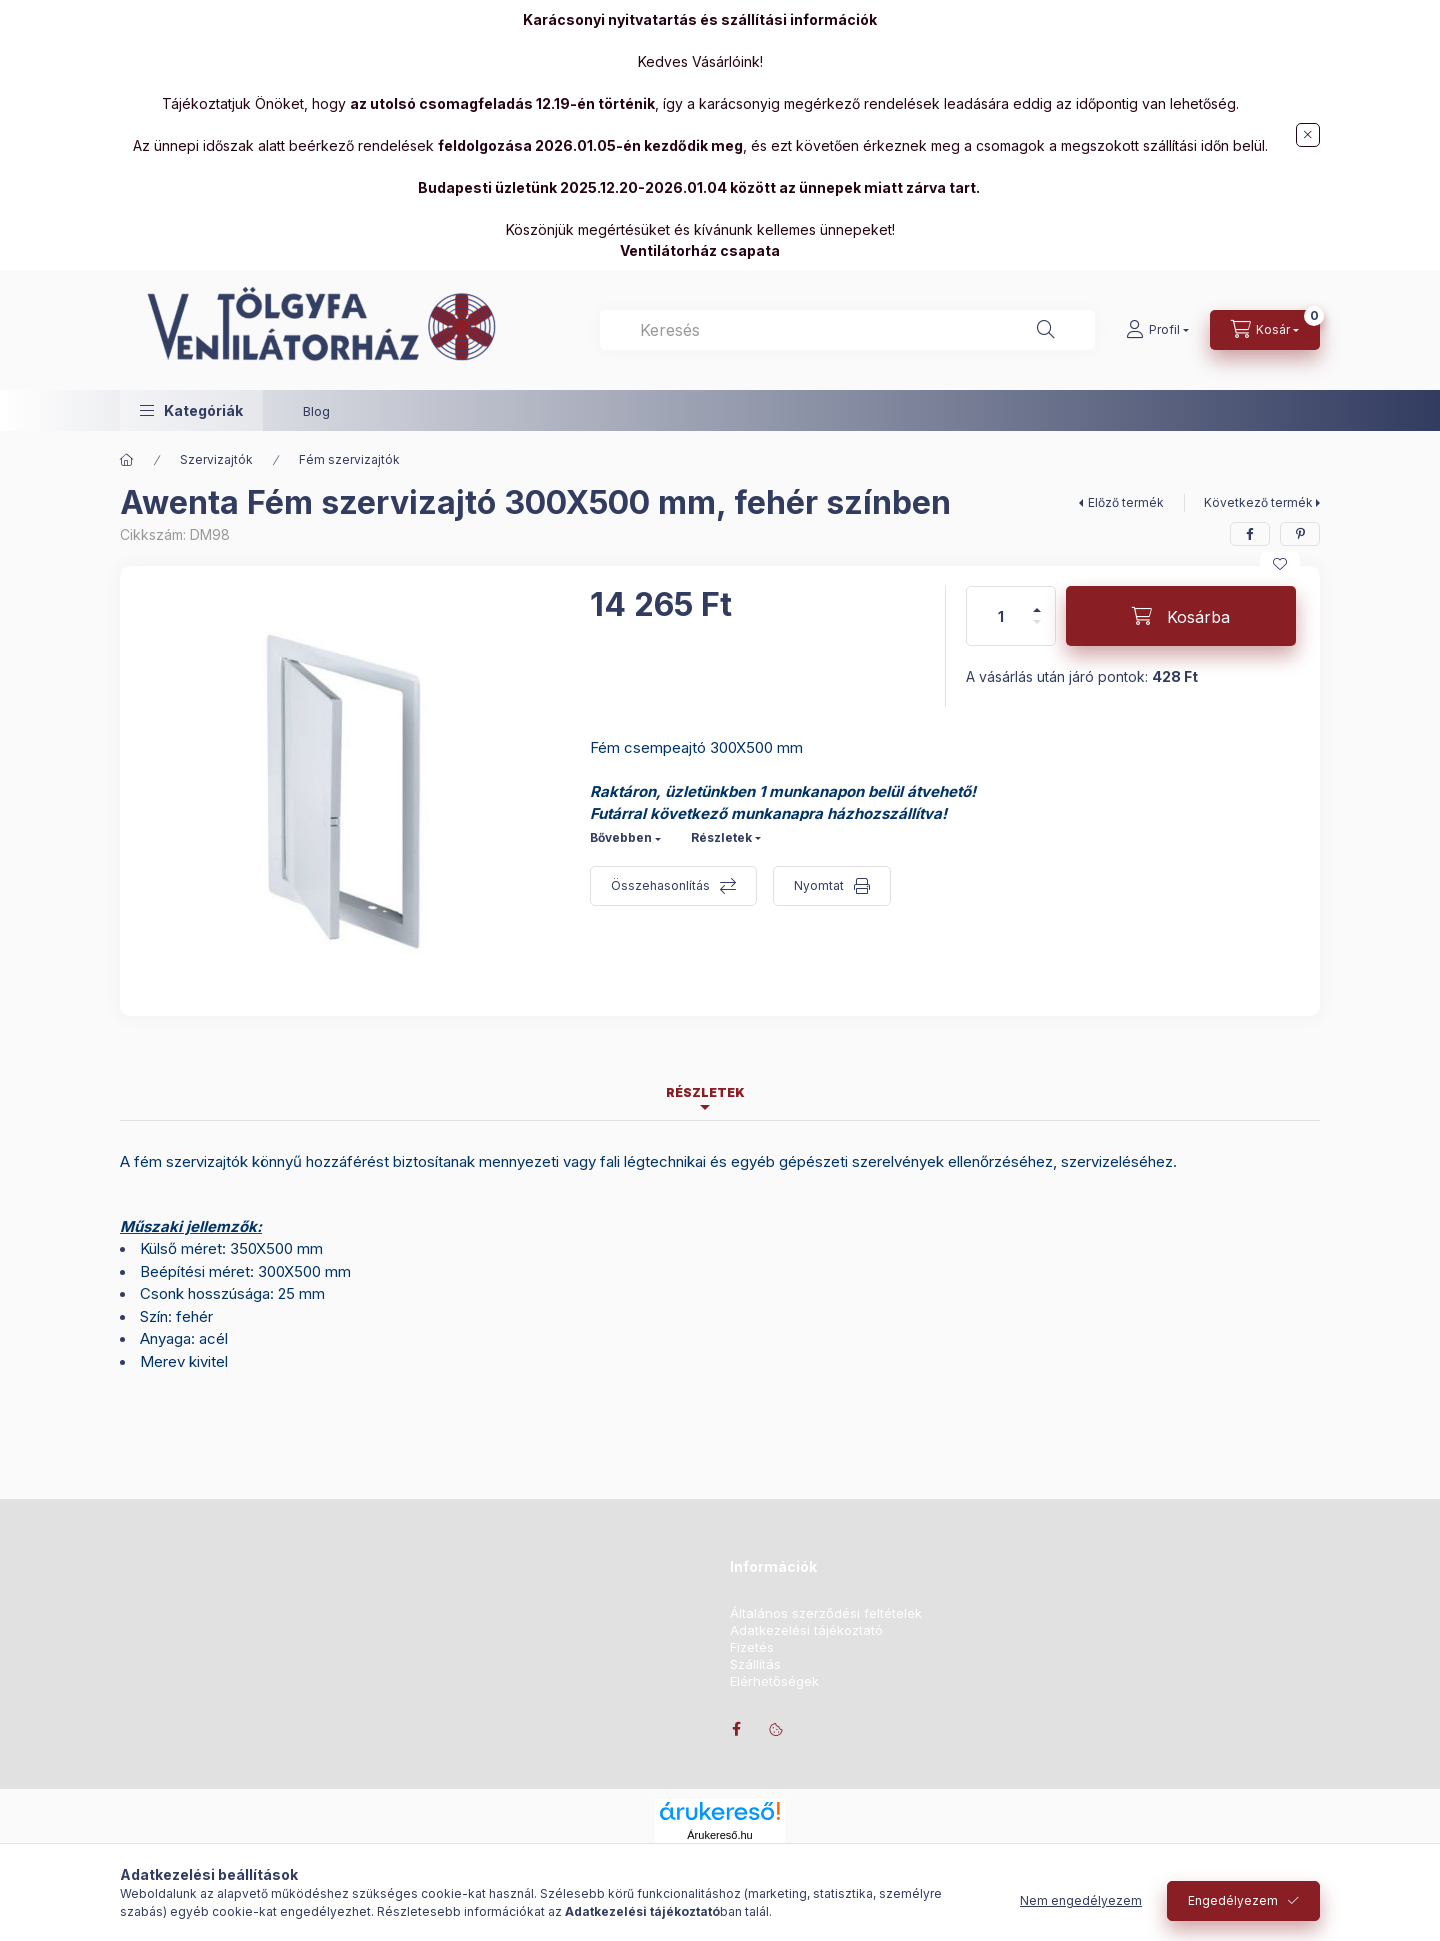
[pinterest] (1300, 534)
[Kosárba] (1181, 616)
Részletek (721, 837)
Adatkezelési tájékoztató (806, 1630)
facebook (736, 1729)
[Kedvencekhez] (1280, 564)
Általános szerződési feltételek (826, 1613)
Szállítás (755, 1664)
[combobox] (847, 330)
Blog (316, 411)
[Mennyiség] (1001, 616)
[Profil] (1157, 330)
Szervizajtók (216, 459)
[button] (191, 410)
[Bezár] (1308, 135)
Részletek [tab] (705, 1092)
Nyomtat (819, 885)
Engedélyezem (1233, 1900)
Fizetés (752, 1647)
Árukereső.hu (719, 1835)
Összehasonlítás (660, 885)
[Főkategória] (127, 460)
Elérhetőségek (774, 1681)
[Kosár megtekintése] (1265, 330)
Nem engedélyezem (1081, 1900)
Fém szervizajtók (349, 459)
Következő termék (1258, 502)
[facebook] (1250, 534)
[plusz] (1037, 601)
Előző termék (1126, 502)
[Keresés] (1046, 330)
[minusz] (1037, 630)
